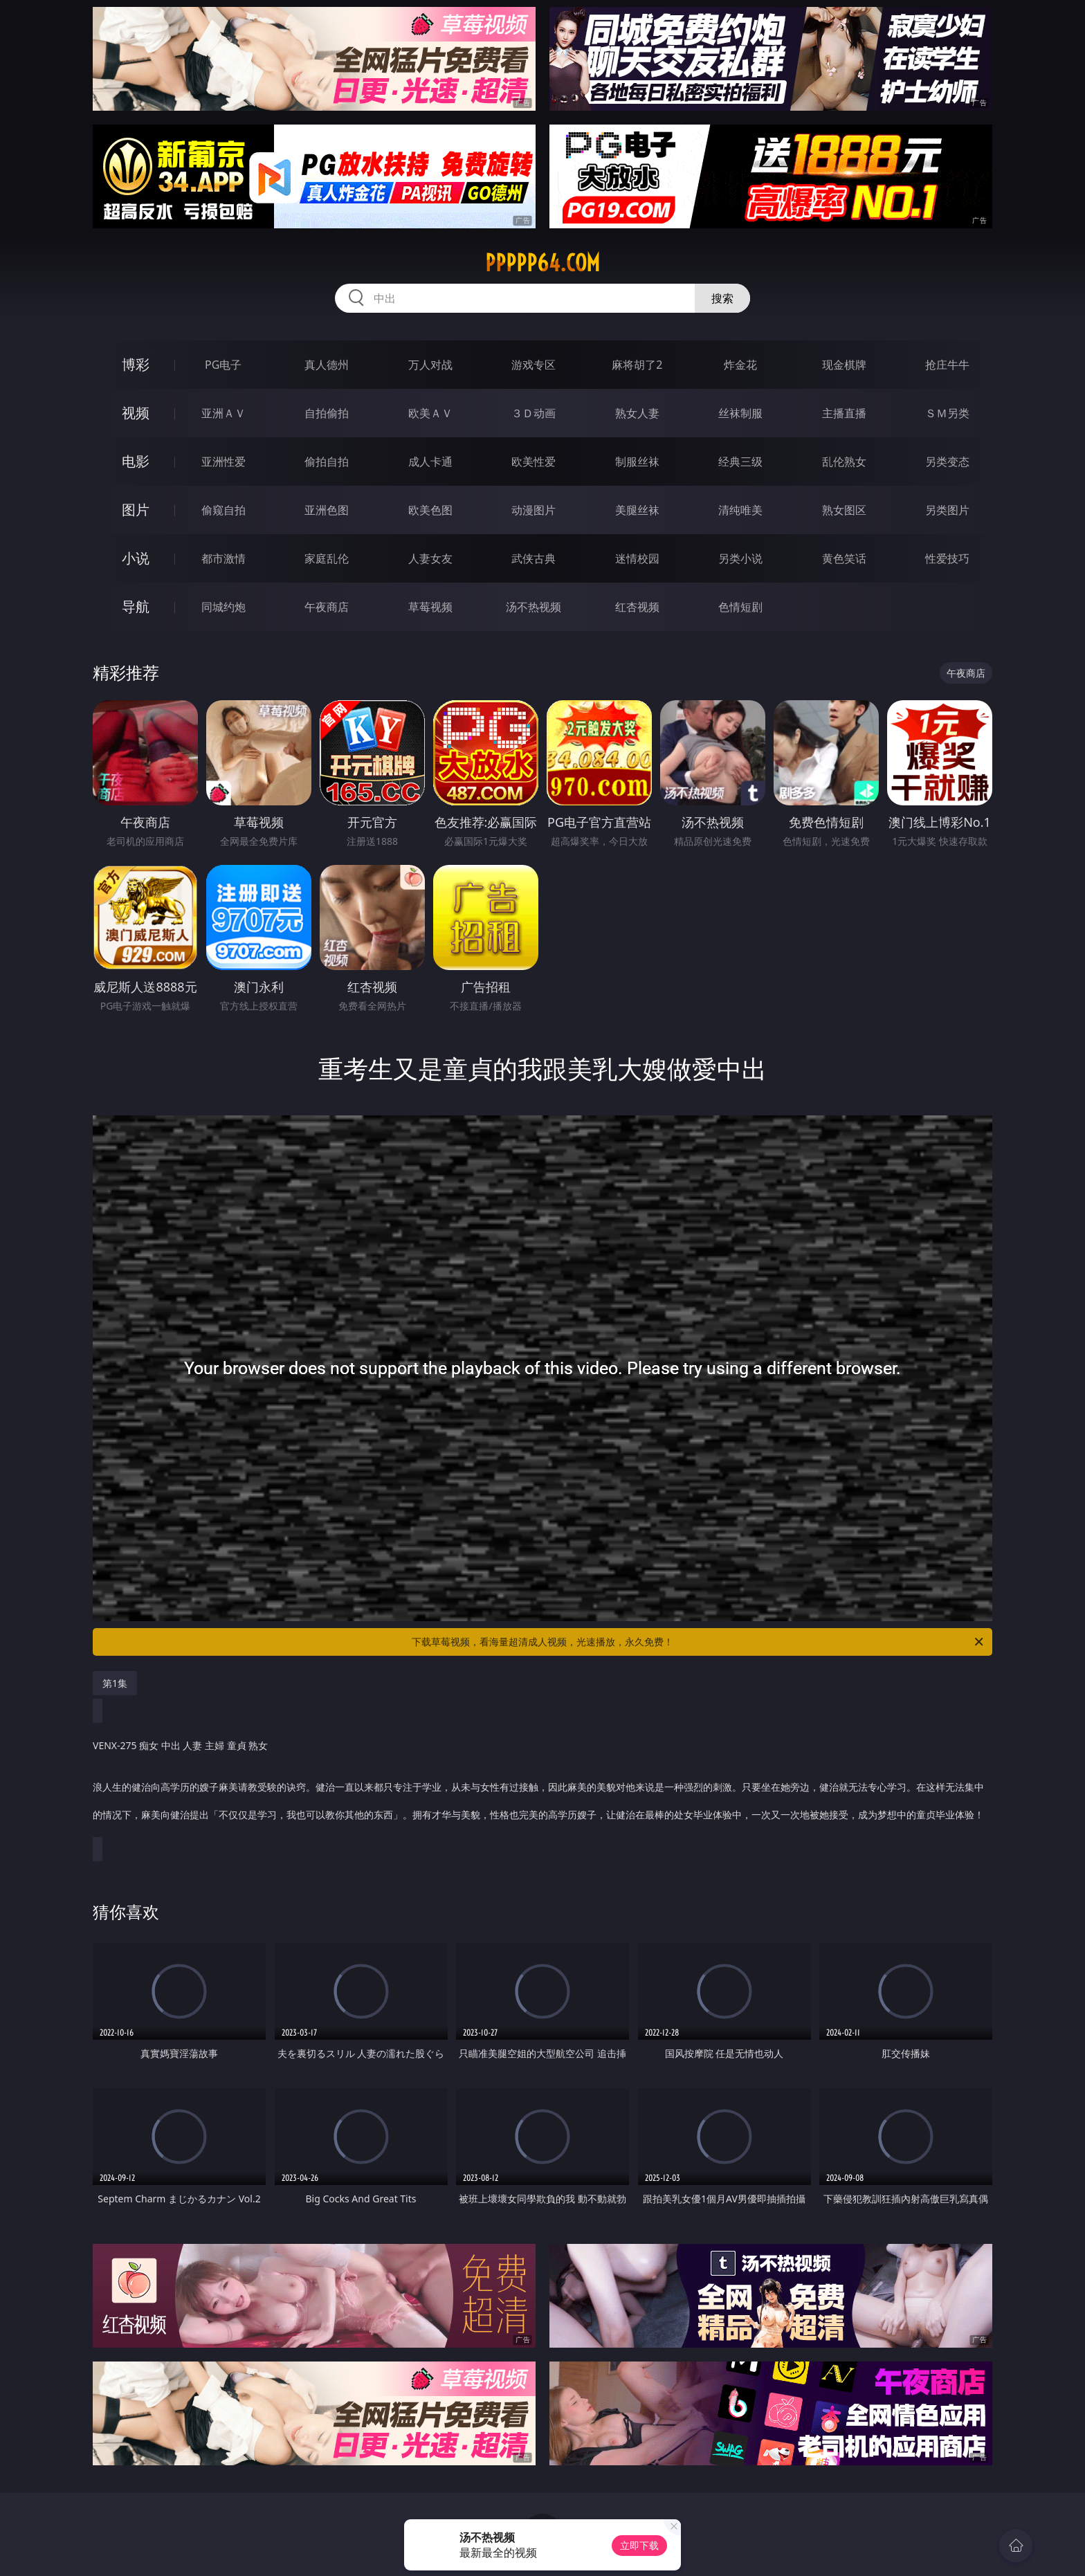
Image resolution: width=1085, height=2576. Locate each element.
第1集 (114, 1683)
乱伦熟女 (844, 461)
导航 (135, 606)
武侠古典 (533, 558)
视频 (135, 412)
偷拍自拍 (326, 461)
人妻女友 (430, 558)
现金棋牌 (844, 364)
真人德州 (326, 364)
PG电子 (223, 364)
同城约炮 (223, 606)
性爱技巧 (947, 558)
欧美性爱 (533, 461)
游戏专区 (533, 364)
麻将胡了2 (637, 364)
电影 (135, 461)
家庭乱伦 (326, 558)
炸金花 (740, 364)
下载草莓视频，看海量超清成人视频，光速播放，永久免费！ (698, 1642)
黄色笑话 (844, 558)
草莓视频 (430, 606)
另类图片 (947, 510)
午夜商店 (326, 606)
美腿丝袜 (637, 510)
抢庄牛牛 (947, 364)
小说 (135, 558)
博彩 (135, 364)
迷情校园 (637, 558)
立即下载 (639, 2545)
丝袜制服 (740, 413)
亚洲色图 (326, 510)
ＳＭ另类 (947, 413)
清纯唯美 (740, 510)
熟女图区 (844, 510)
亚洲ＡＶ (223, 413)
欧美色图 (430, 510)
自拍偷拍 (326, 413)
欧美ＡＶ (430, 413)
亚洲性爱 (223, 461)
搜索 (722, 298)
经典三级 (740, 461)
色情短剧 (740, 606)
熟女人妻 (637, 413)
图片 (135, 509)
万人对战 (430, 364)
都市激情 (223, 558)
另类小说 (740, 558)
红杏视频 (637, 606)
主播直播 (844, 413)
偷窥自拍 (223, 510)
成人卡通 (430, 461)
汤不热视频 (533, 606)
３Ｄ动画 (533, 413)
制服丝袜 (637, 461)
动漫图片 (533, 510)
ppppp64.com (542, 263)
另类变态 (947, 461)
